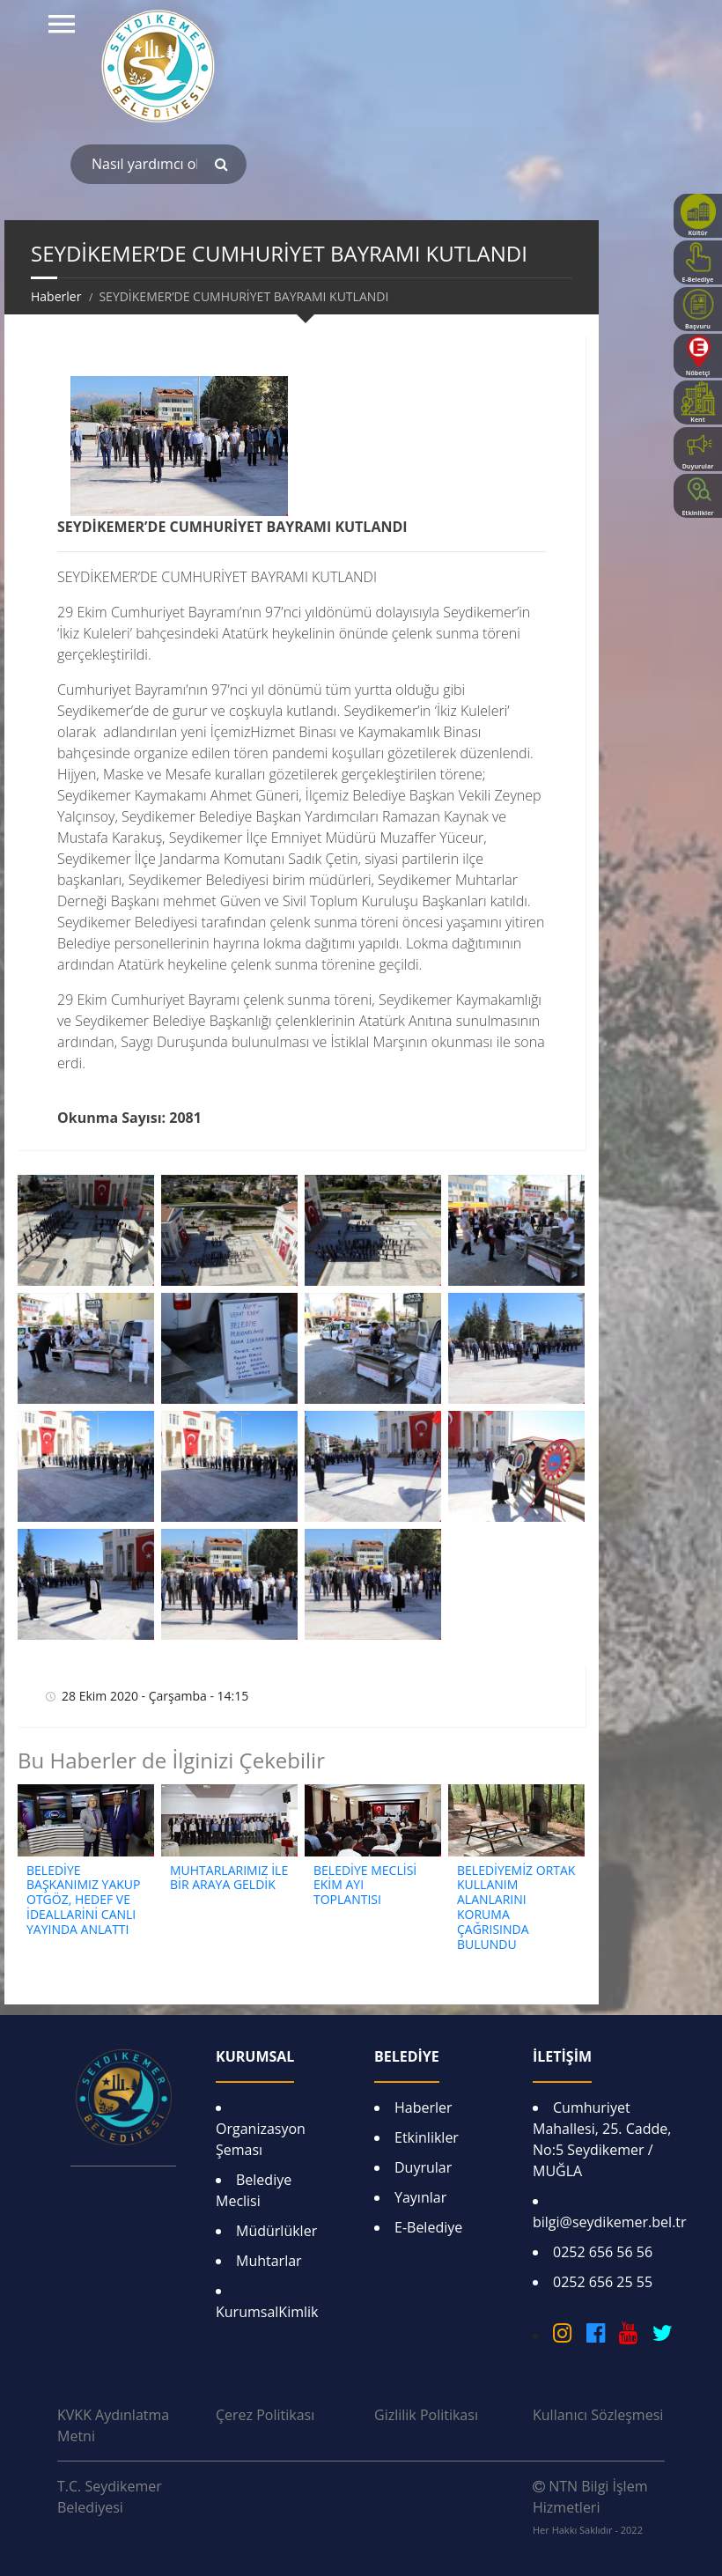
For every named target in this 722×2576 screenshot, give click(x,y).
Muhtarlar (269, 2260)
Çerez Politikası (265, 2415)
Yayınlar (420, 2197)
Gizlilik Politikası (426, 2415)
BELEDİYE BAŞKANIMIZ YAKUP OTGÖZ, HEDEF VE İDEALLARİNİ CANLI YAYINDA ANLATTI (83, 1900)
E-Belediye (428, 2227)
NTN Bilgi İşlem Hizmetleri (590, 2506)
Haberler (423, 2107)
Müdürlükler (276, 2230)
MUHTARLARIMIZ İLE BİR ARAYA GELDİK (229, 1877)
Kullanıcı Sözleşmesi (598, 2415)
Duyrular (423, 2167)
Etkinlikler (426, 2137)
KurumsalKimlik (267, 2311)
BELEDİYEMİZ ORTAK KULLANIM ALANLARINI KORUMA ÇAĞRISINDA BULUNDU (516, 1907)
